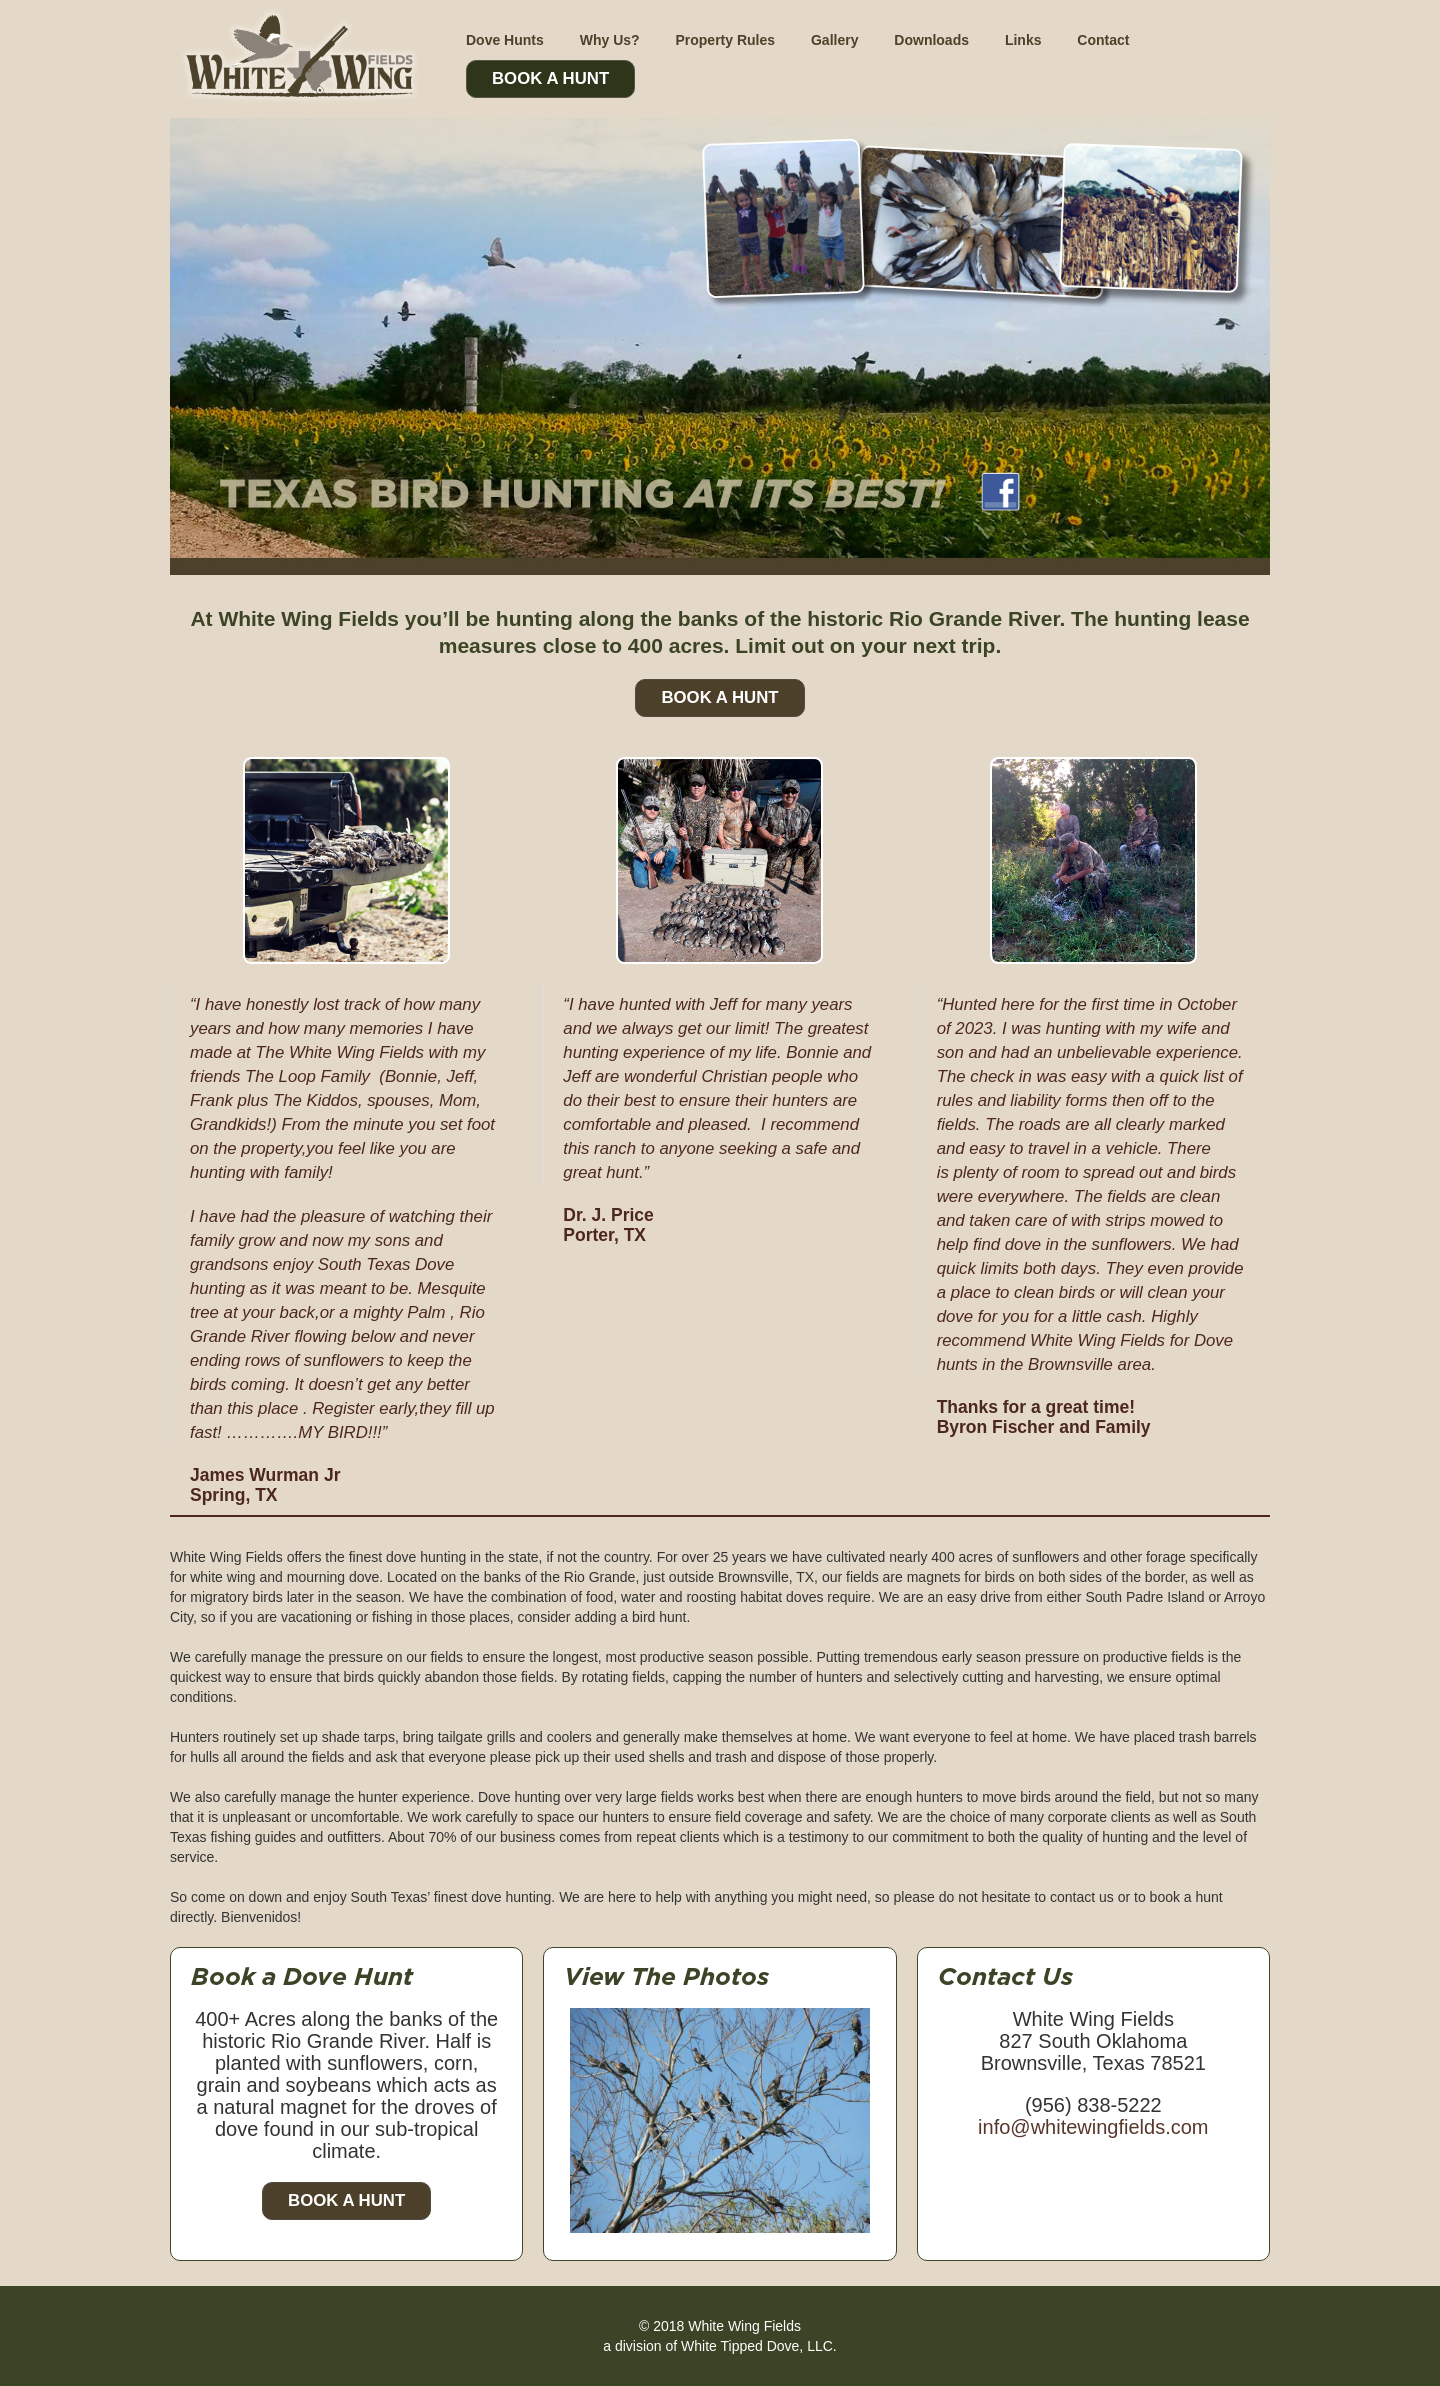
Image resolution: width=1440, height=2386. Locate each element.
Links (1023, 40)
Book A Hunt (550, 78)
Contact (1103, 40)
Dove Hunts (505, 40)
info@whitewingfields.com (1093, 2127)
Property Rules (725, 40)
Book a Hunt (346, 2200)
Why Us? (610, 40)
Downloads (931, 40)
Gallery (834, 40)
